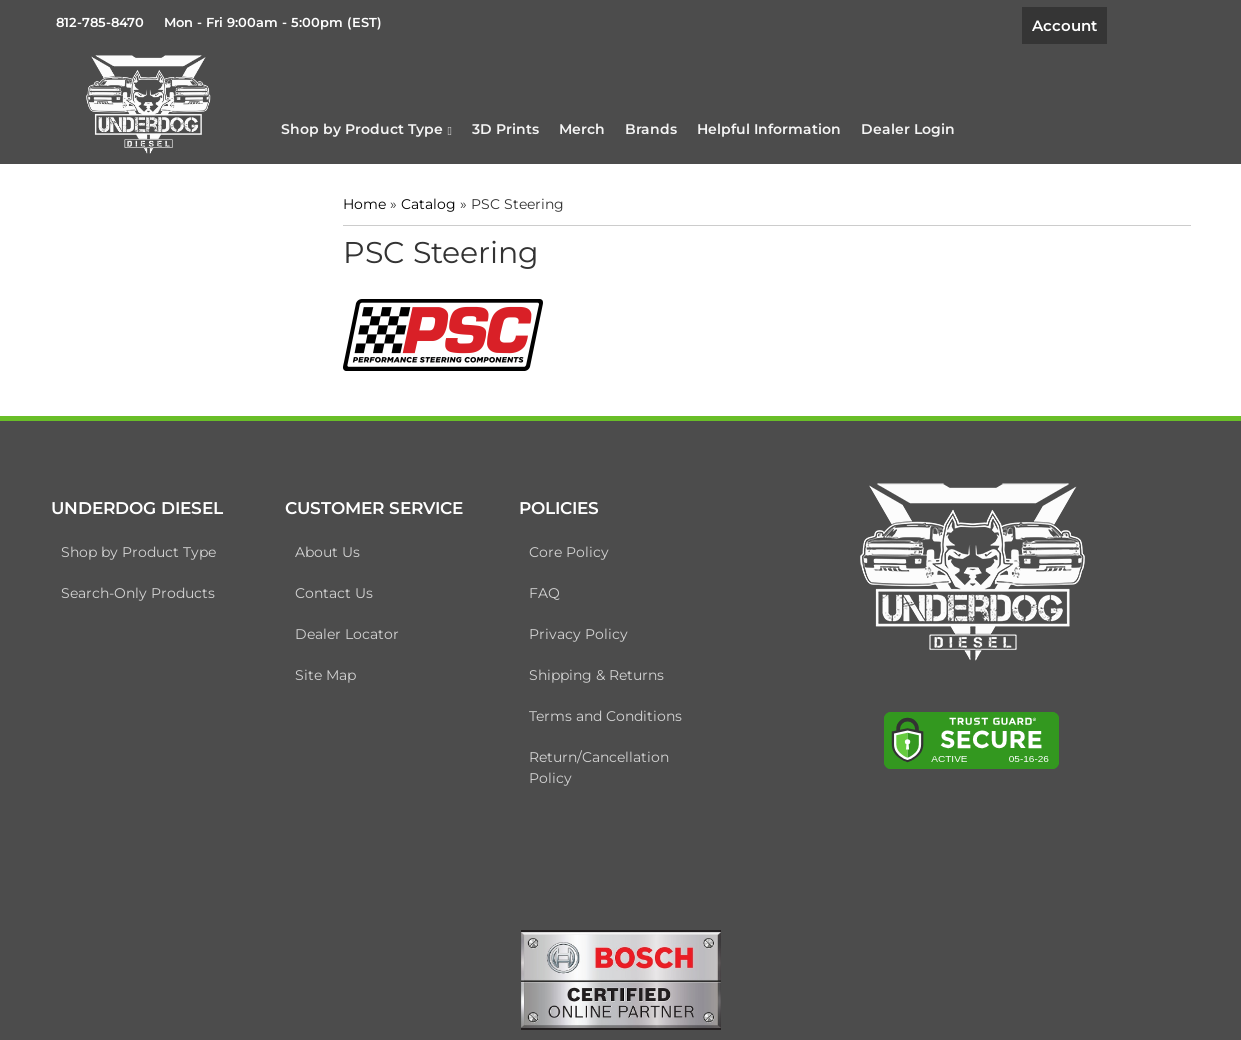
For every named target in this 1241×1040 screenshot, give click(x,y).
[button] (366, 129)
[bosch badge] (621, 978)
